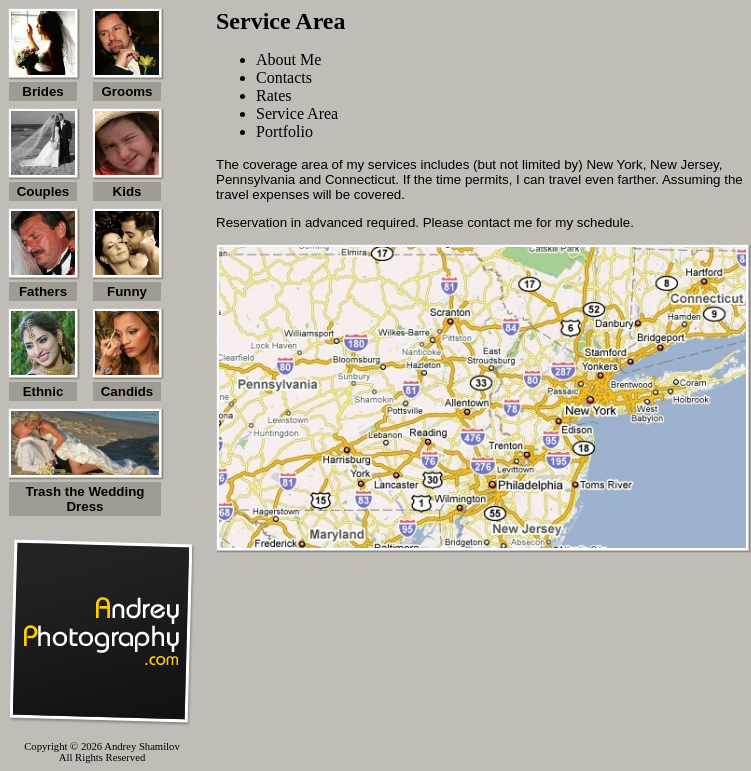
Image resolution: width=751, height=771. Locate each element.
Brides (42, 91)
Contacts (284, 77)
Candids (127, 391)
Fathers (43, 291)
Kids (127, 191)
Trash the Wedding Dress (85, 499)
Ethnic (43, 391)
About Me (288, 59)
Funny (127, 291)
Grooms (126, 91)
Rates (274, 95)
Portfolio (284, 131)
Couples (43, 191)
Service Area (297, 113)
